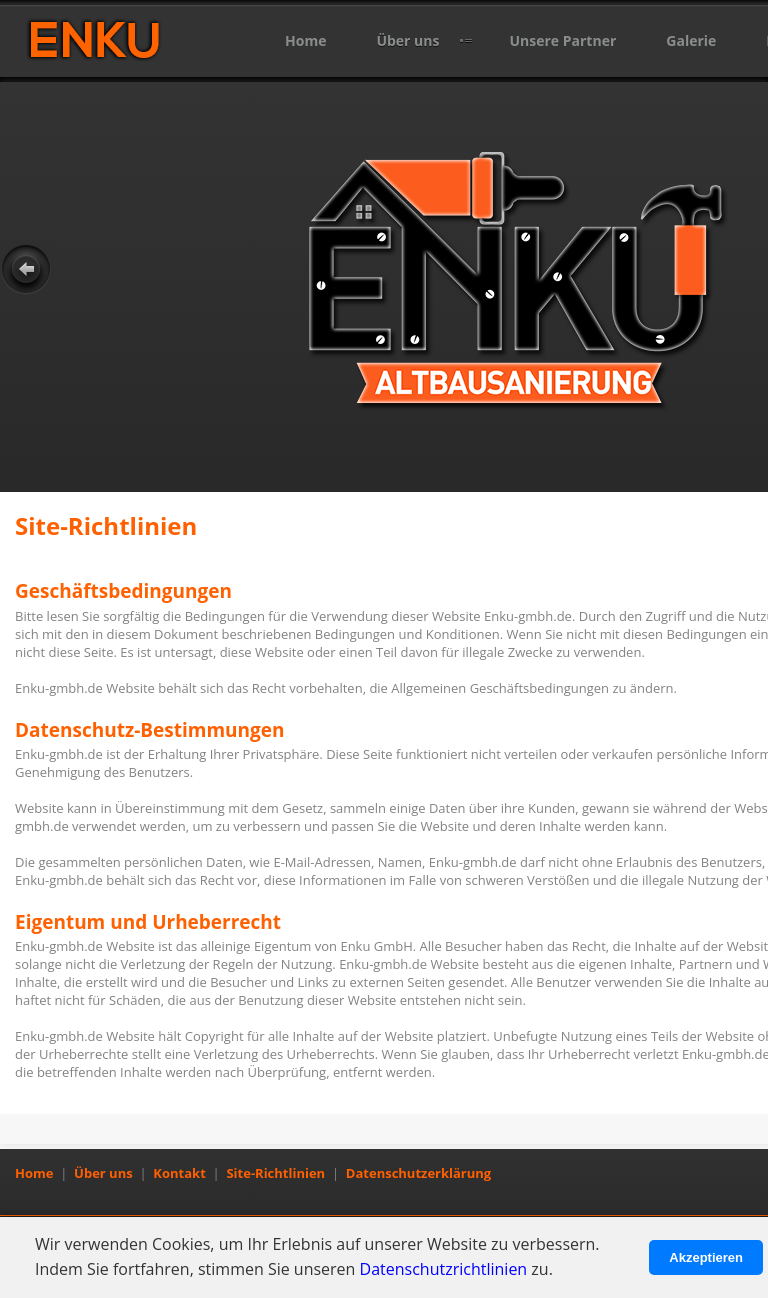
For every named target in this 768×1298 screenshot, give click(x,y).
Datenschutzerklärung (418, 1173)
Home (305, 40)
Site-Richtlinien (275, 1173)
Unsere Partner (562, 40)
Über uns (407, 40)
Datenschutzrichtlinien (444, 1269)
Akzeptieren (706, 1257)
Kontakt (179, 1173)
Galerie (691, 40)
